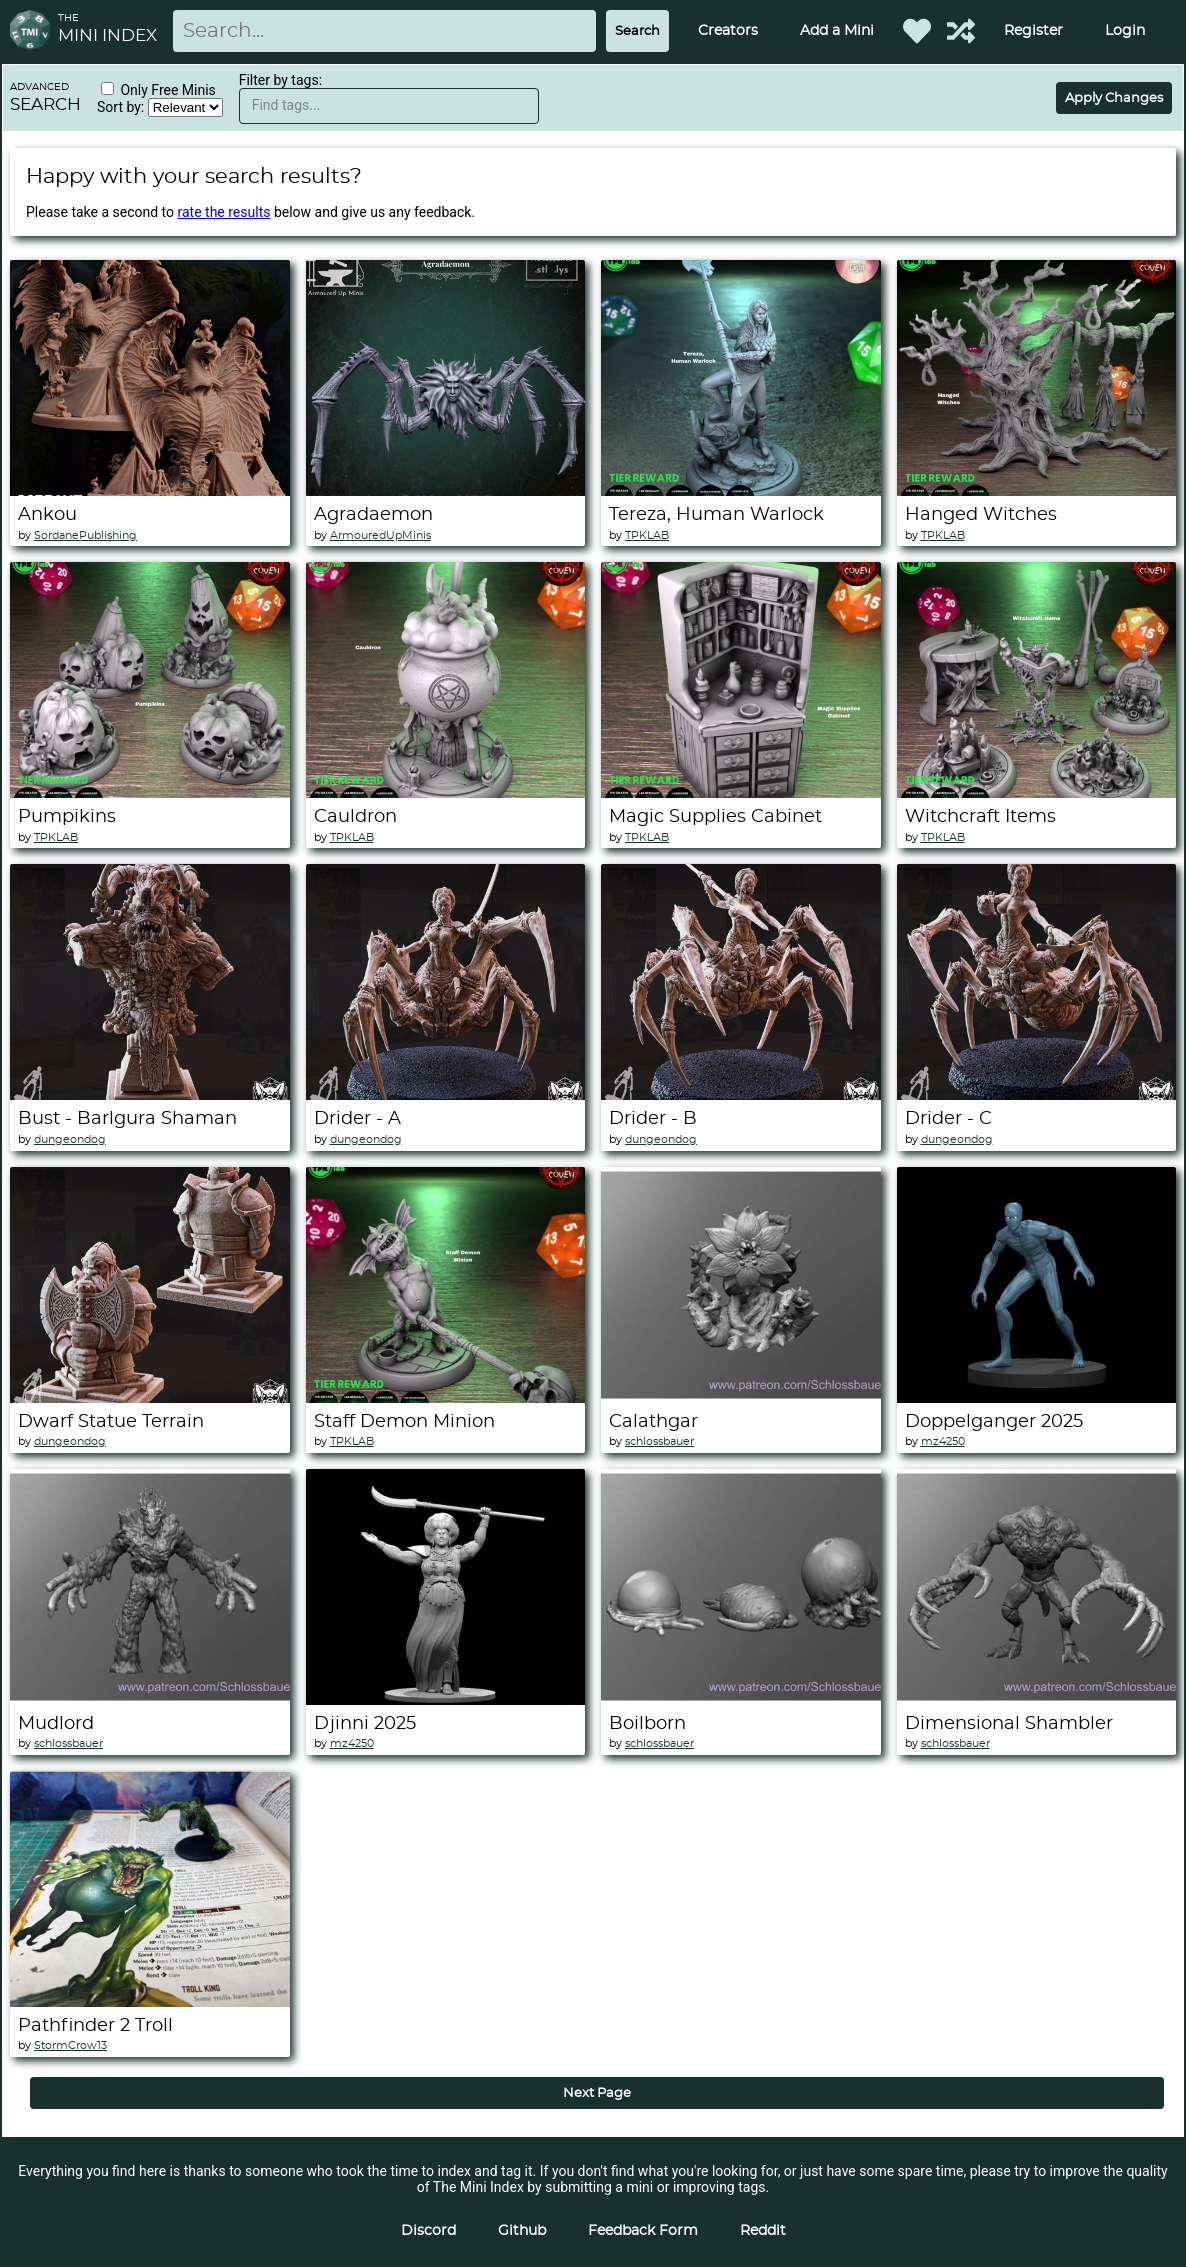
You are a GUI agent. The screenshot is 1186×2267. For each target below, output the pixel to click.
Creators (728, 31)
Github (522, 2231)
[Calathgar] (741, 1398)
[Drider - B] (741, 1095)
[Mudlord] (150, 1700)
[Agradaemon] (446, 491)
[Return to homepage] (34, 31)
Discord (428, 2231)
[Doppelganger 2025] (1037, 1398)
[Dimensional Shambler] (1037, 1700)
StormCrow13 (70, 2045)
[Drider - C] (1037, 1095)
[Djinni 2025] (446, 1700)
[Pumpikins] (150, 793)
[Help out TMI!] (961, 31)
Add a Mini (837, 31)
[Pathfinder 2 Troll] (150, 2002)
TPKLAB (647, 535)
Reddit (763, 2231)
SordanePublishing (85, 535)
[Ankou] (150, 491)
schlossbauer (659, 1441)
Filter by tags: (280, 80)
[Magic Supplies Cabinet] (741, 793)
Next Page (597, 2093)
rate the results (224, 212)
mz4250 (943, 1441)
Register (1033, 31)
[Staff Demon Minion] (446, 1398)
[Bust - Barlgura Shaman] (150, 1095)
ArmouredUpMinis (380, 535)
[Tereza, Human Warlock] (741, 491)
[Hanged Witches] (1037, 491)
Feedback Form (643, 2231)
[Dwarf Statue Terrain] (150, 1398)
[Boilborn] (741, 1700)
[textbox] (389, 106)
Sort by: (122, 107)
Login (1125, 31)
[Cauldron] (446, 793)
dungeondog (70, 1139)
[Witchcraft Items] (1037, 793)
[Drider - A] (446, 1095)
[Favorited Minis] (917, 31)
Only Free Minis (167, 90)
